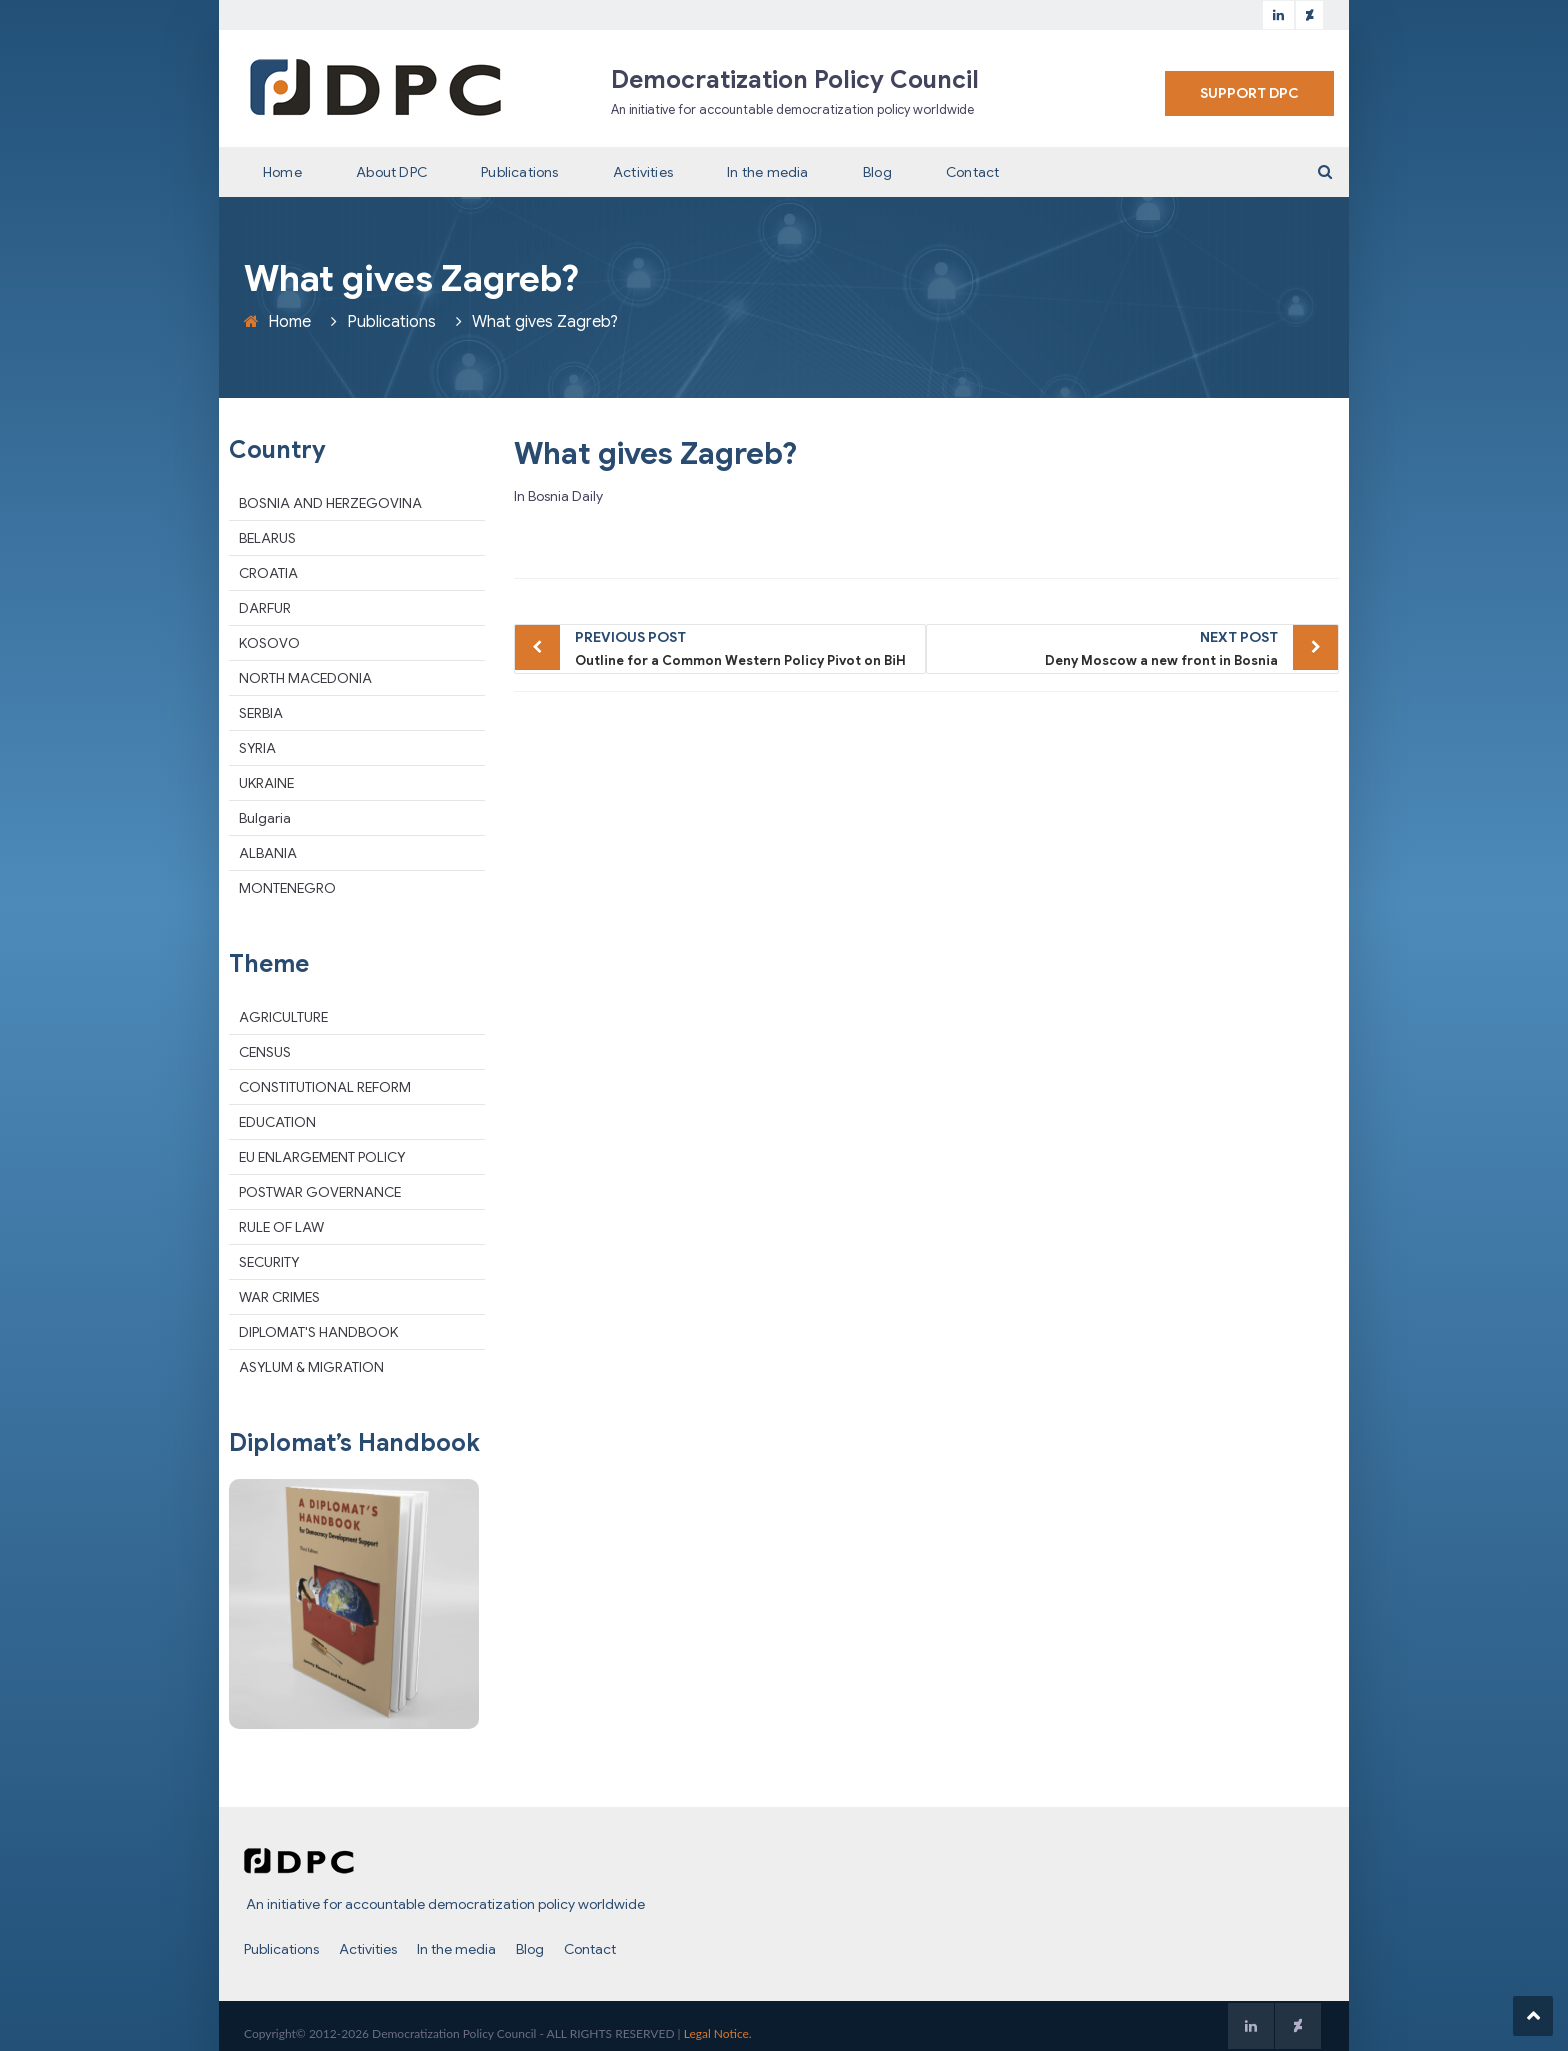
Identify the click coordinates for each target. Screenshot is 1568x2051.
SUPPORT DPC (1249, 93)
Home (282, 172)
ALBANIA (268, 853)
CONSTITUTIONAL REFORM (325, 1087)
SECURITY (269, 1262)
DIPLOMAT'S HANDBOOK (318, 1332)
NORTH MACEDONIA (305, 678)
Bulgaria (265, 818)
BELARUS (267, 538)
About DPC (391, 172)
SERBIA (261, 713)
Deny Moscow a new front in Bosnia (1107, 647)
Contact (972, 172)
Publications (519, 172)
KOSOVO (269, 643)
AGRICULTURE (283, 1017)
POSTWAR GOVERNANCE (320, 1192)
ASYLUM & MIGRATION (311, 1367)
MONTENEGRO (287, 888)
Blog (877, 172)
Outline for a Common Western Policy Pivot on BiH (745, 647)
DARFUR (265, 608)
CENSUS (265, 1052)
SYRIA (257, 748)
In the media (767, 172)
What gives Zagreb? (655, 454)
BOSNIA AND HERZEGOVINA (330, 503)
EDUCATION (277, 1122)
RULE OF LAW (281, 1227)
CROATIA (268, 573)
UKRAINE (266, 783)
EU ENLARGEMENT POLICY (322, 1157)
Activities (643, 172)
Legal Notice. (718, 2033)
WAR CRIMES (279, 1297)
